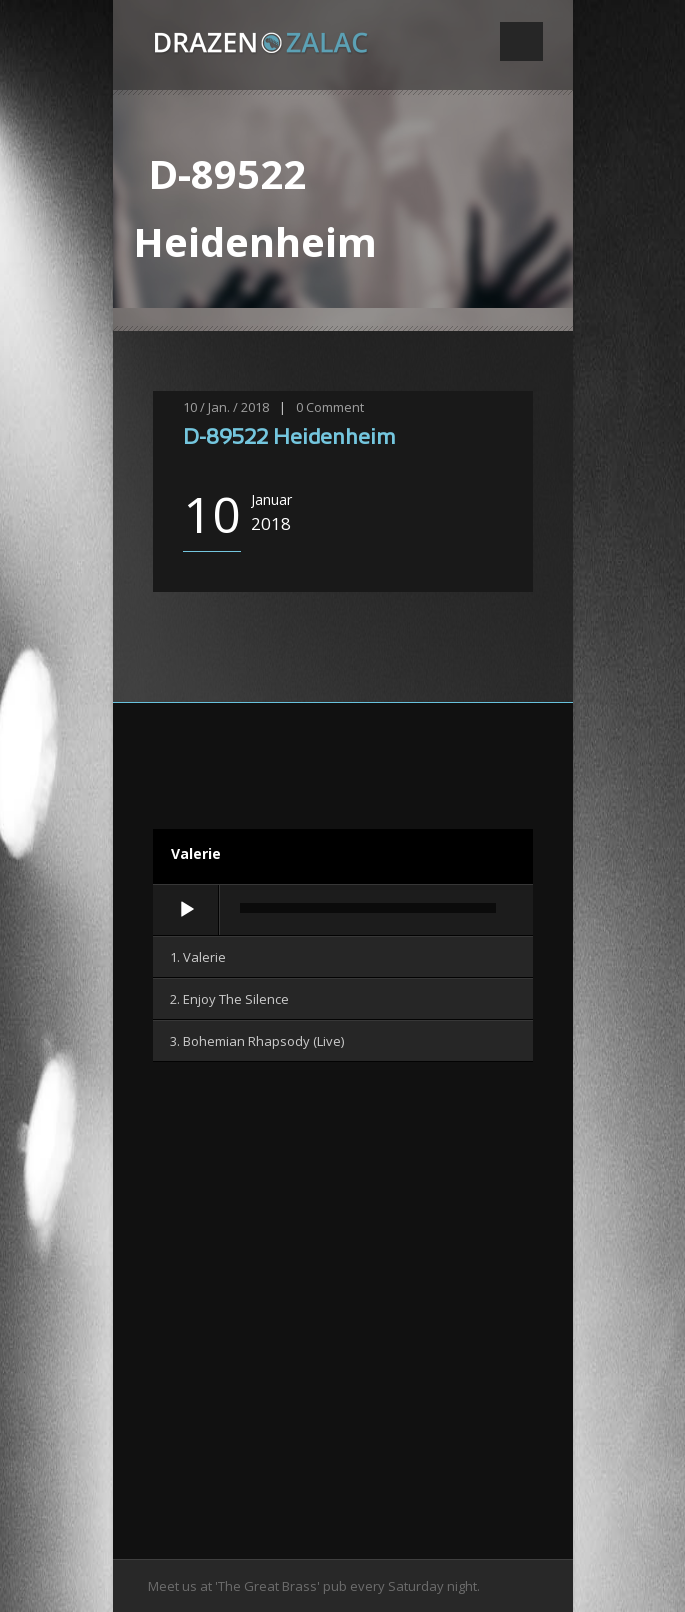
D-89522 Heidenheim (289, 438)
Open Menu (521, 41)
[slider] (368, 908)
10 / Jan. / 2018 (226, 407)
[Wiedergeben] (187, 910)
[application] (343, 911)
